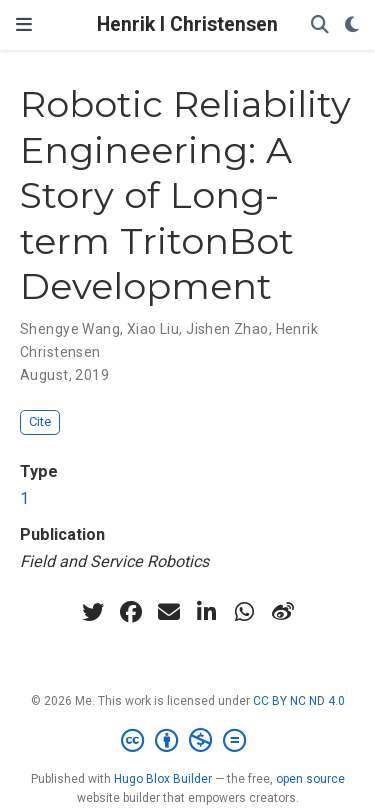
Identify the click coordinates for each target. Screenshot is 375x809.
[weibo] (283, 612)
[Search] (320, 25)
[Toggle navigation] (24, 25)
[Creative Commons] (187, 741)
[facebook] (131, 612)
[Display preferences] (352, 25)
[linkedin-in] (207, 612)
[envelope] (169, 612)
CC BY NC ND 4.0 (299, 701)
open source (310, 779)
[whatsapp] (245, 612)
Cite (40, 421)
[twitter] (93, 612)
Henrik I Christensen (187, 24)
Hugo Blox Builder (163, 779)
